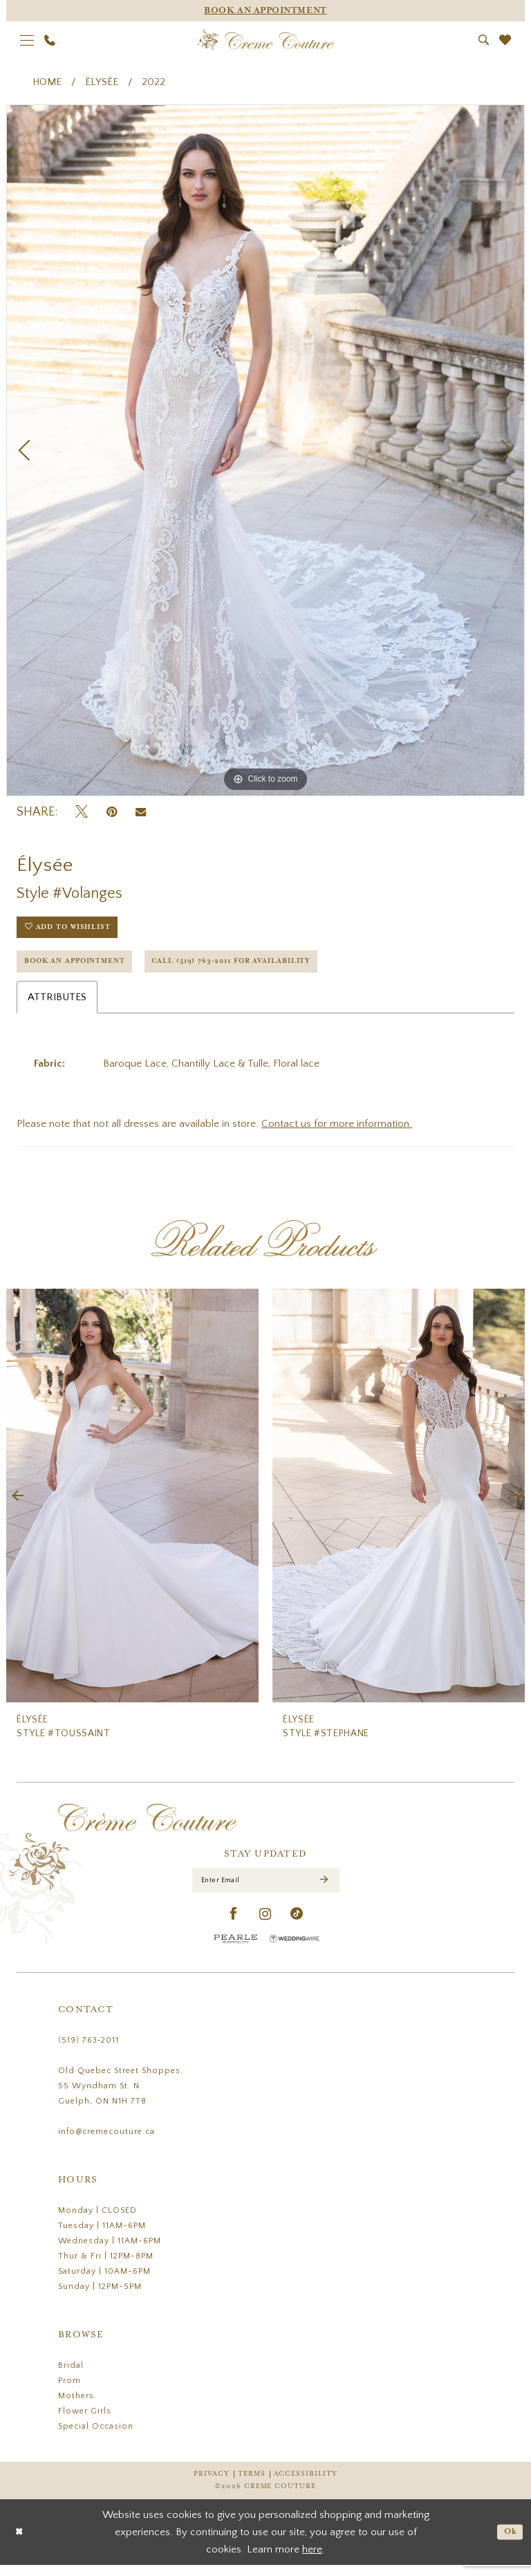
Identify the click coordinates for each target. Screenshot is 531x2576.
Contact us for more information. (336, 1132)
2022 (153, 82)
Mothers (76, 2406)
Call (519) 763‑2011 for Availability (258, 968)
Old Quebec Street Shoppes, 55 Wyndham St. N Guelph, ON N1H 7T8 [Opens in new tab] (120, 2097)
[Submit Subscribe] (324, 1890)
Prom (69, 2391)
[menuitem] (27, 40)
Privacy (211, 2485)
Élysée (101, 82)
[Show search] (484, 40)
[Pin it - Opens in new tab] (112, 812)
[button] (27, 40)
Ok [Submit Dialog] (508, 2542)
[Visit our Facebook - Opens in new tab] (234, 1925)
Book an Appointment (82, 968)
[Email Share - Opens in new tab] (141, 812)
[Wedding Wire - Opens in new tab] (294, 1950)
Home (47, 82)
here (312, 2560)
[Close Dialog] (20, 2543)
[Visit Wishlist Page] (505, 40)
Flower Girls (84, 2422)
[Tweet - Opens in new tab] (81, 812)
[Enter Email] (266, 1889)
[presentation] (132, 1504)
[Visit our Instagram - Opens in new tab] (265, 1925)
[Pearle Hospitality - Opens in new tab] (235, 1950)
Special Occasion (95, 2437)
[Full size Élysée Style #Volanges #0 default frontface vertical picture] (265, 450)
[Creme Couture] (266, 40)
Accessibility (305, 2485)
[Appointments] (265, 10)
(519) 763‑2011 (88, 2051)
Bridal (71, 2376)
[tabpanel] (265, 450)
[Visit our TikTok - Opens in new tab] (297, 1925)
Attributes (57, 1005)
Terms (252, 2485)
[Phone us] (50, 40)
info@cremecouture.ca (106, 2142)
